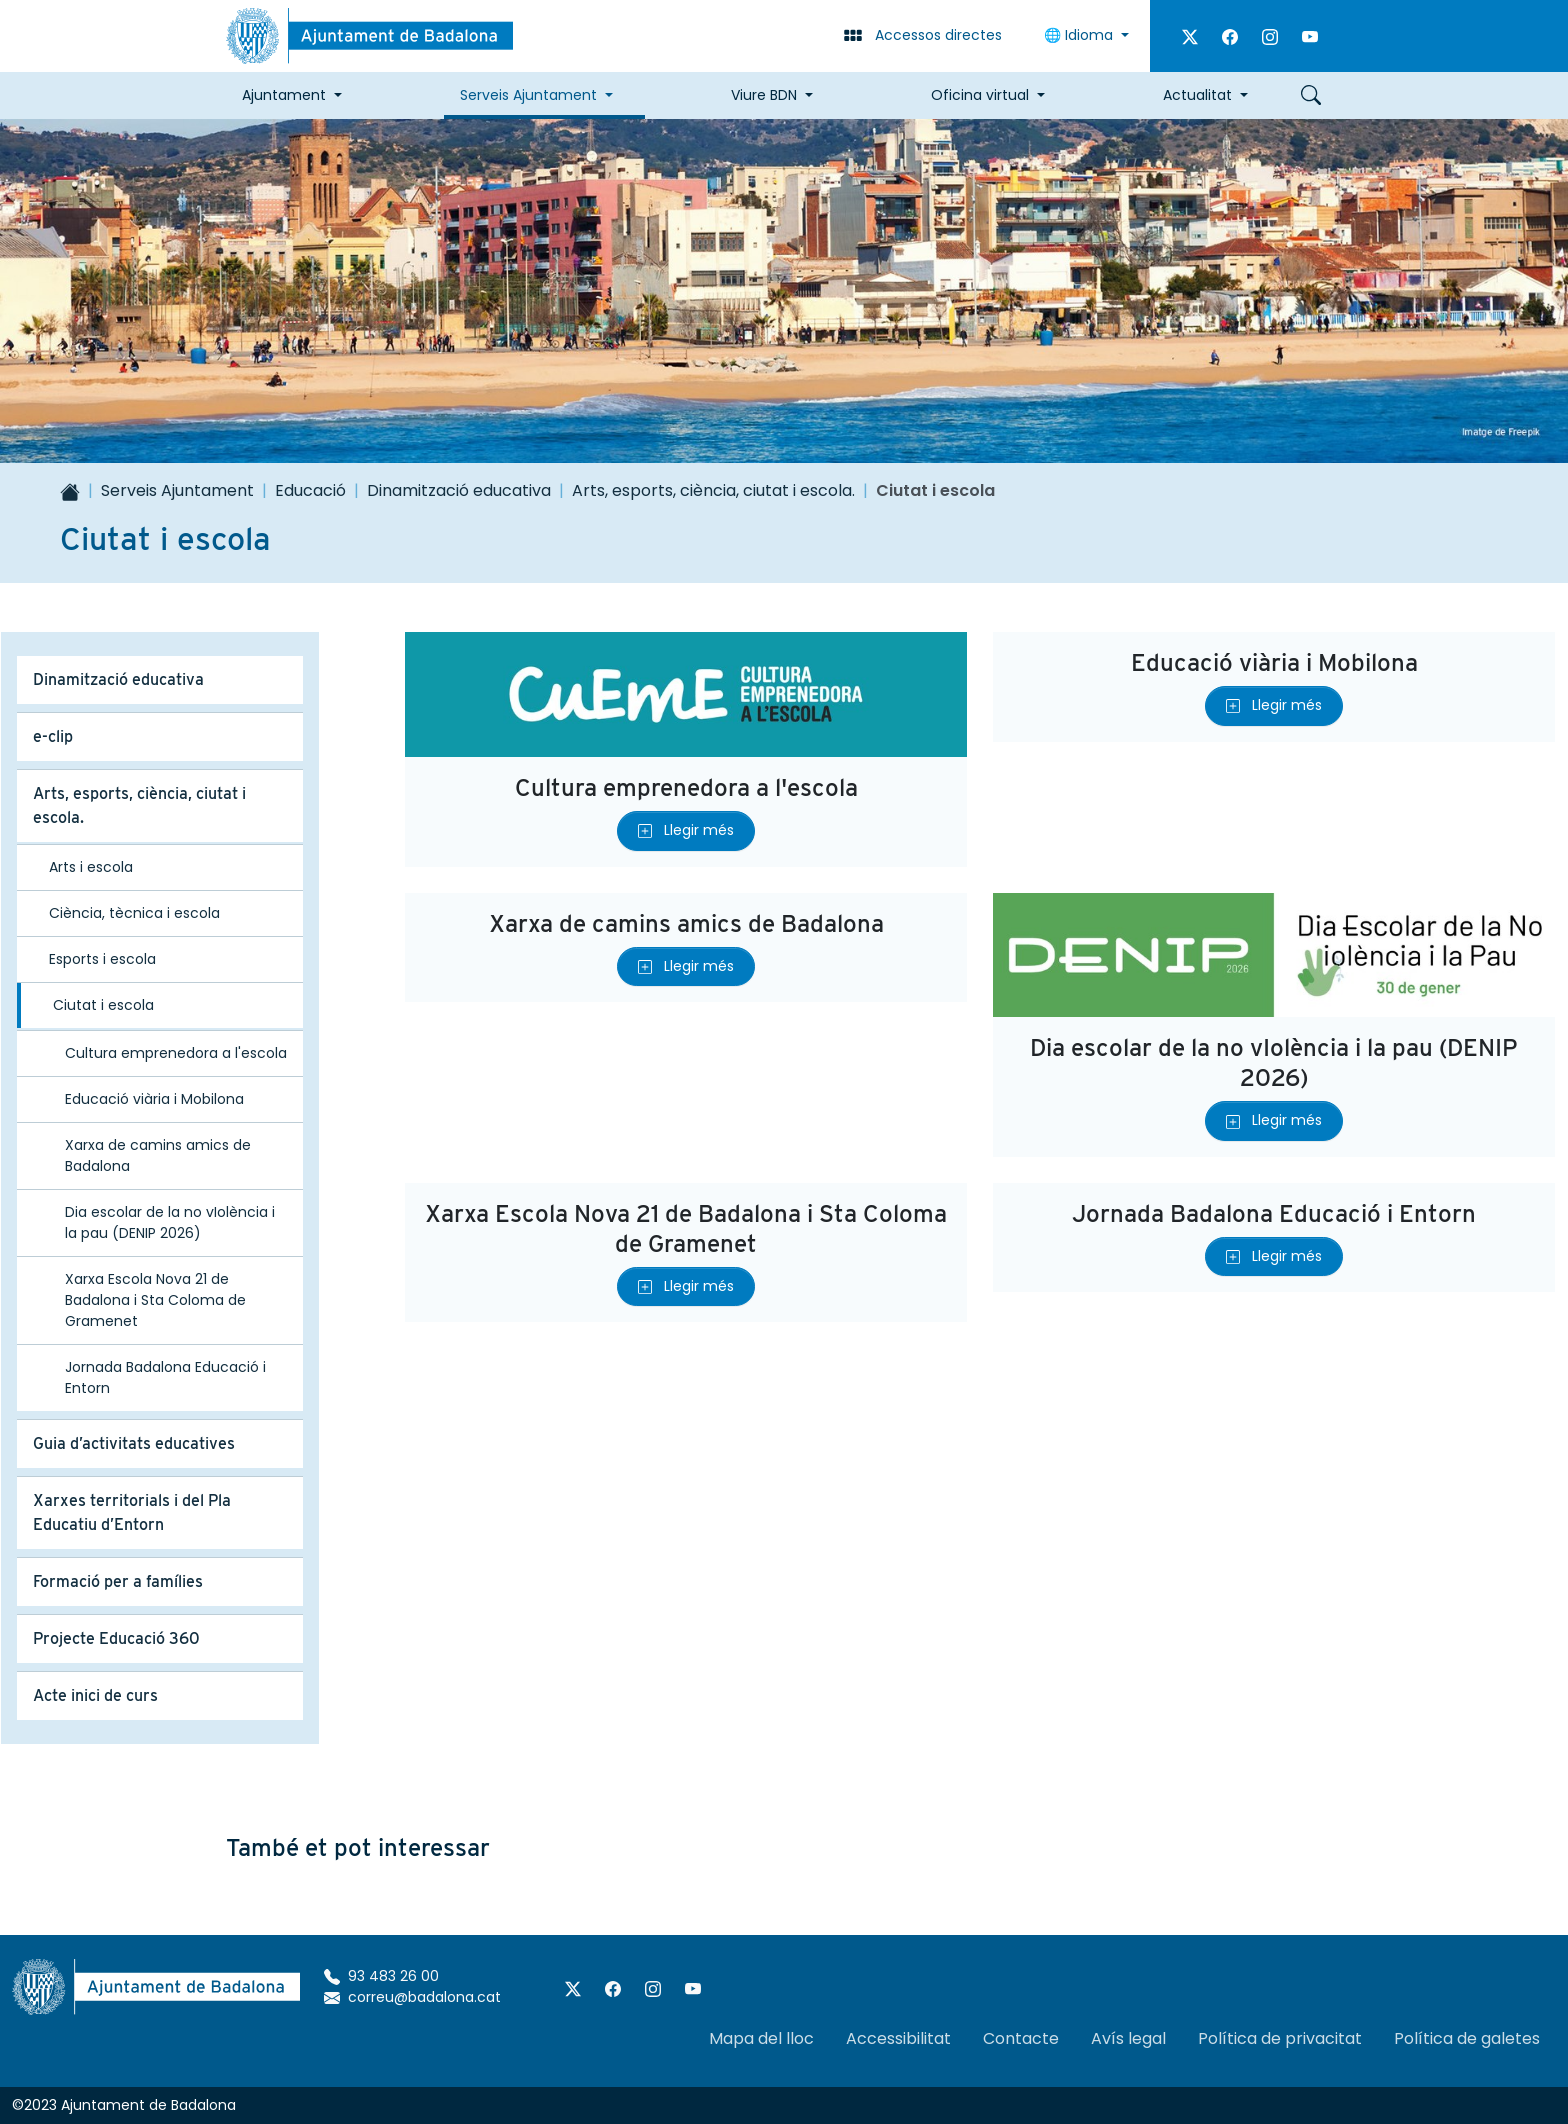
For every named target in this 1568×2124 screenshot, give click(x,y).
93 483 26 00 (381, 1976)
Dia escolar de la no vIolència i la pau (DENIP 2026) (1274, 1062)
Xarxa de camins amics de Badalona (686, 923)
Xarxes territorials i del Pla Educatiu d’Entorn (132, 1512)
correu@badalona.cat (412, 1997)
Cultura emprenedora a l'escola (686, 787)
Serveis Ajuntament (177, 490)
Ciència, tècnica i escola (134, 913)
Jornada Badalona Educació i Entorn (1274, 1213)
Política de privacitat (1280, 2038)
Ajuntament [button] (284, 95)
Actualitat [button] (1197, 95)
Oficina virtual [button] (980, 95)
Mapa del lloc (761, 2038)
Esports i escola (102, 959)
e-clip (53, 736)
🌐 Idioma (1080, 35)
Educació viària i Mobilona (1274, 662)
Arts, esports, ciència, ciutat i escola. (713, 490)
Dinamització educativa (459, 490)
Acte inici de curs (95, 1695)
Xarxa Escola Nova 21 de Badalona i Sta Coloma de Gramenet (686, 1228)
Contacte (1021, 2038)
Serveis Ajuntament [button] (528, 95)
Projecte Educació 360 (116, 1638)
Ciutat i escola (103, 1005)
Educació (310, 490)
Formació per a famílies (118, 1581)
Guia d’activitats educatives (134, 1443)
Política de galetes (1467, 2038)
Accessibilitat (898, 2038)
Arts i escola (91, 867)
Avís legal (1128, 2038)
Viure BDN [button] (764, 95)
